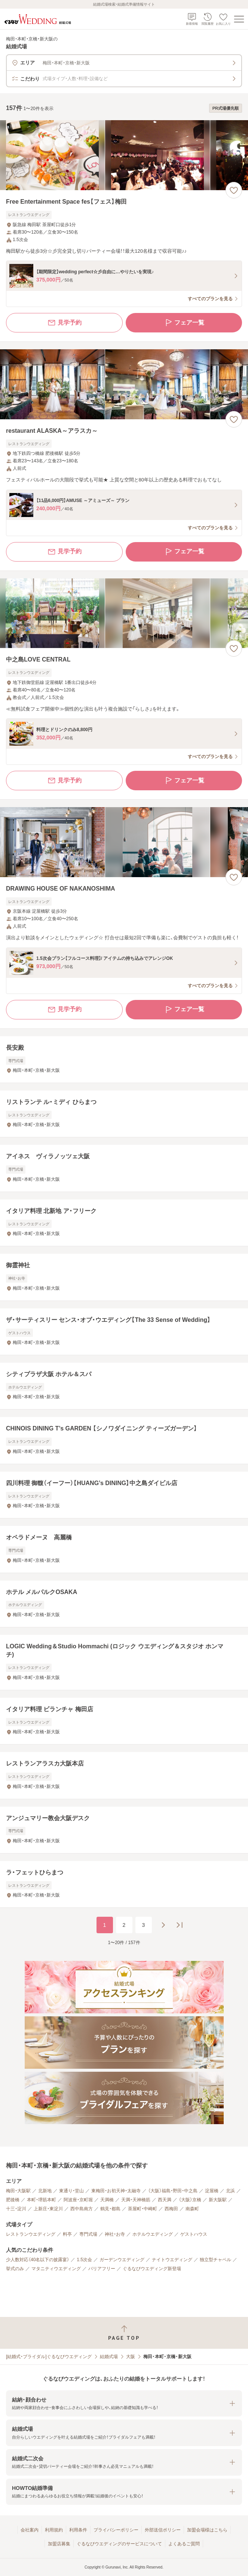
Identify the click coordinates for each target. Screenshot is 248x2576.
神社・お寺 (115, 2234)
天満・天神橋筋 (135, 2199)
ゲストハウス (193, 2234)
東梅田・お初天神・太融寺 (116, 2190)
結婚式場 (109, 2356)
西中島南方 (81, 2208)
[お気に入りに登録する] (234, 190)
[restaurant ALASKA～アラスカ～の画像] (124, 384)
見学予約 (64, 322)
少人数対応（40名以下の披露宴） (37, 2259)
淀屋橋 (211, 2190)
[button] (124, 2403)
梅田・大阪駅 (18, 2190)
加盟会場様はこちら (207, 2530)
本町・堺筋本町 (41, 2199)
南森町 (192, 2208)
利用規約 (54, 2530)
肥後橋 (12, 2199)
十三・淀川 (16, 2208)
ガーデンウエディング (121, 2259)
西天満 (164, 2199)
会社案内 (30, 2530)
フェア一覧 (184, 322)
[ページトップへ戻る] (124, 2333)
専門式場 (88, 2234)
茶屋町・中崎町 (142, 2208)
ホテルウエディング (152, 2234)
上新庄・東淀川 (48, 2208)
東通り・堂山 (71, 2190)
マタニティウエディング (56, 2268)
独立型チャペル (215, 2259)
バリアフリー (101, 2268)
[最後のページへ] (179, 1925)
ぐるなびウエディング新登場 (152, 2268)
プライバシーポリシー (116, 2530)
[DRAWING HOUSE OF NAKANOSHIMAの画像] (124, 842)
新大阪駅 (218, 2199)
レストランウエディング (30, 2234)
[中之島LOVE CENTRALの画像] (124, 613)
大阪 (130, 2356)
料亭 (67, 2234)
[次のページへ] (163, 1925)
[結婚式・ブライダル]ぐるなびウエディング (49, 2356)
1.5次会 (84, 2259)
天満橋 (107, 2199)
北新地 (45, 2190)
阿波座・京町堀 (78, 2199)
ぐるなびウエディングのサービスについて (119, 2543)
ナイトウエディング (172, 2259)
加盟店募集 (59, 2543)
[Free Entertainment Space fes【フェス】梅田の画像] (124, 155)
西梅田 (171, 2208)
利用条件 (78, 2530)
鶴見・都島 (110, 2208)
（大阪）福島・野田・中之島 (173, 2190)
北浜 (230, 2190)
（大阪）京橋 (190, 2199)
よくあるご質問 (184, 2543)
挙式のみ (15, 2268)
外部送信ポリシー (163, 2530)
